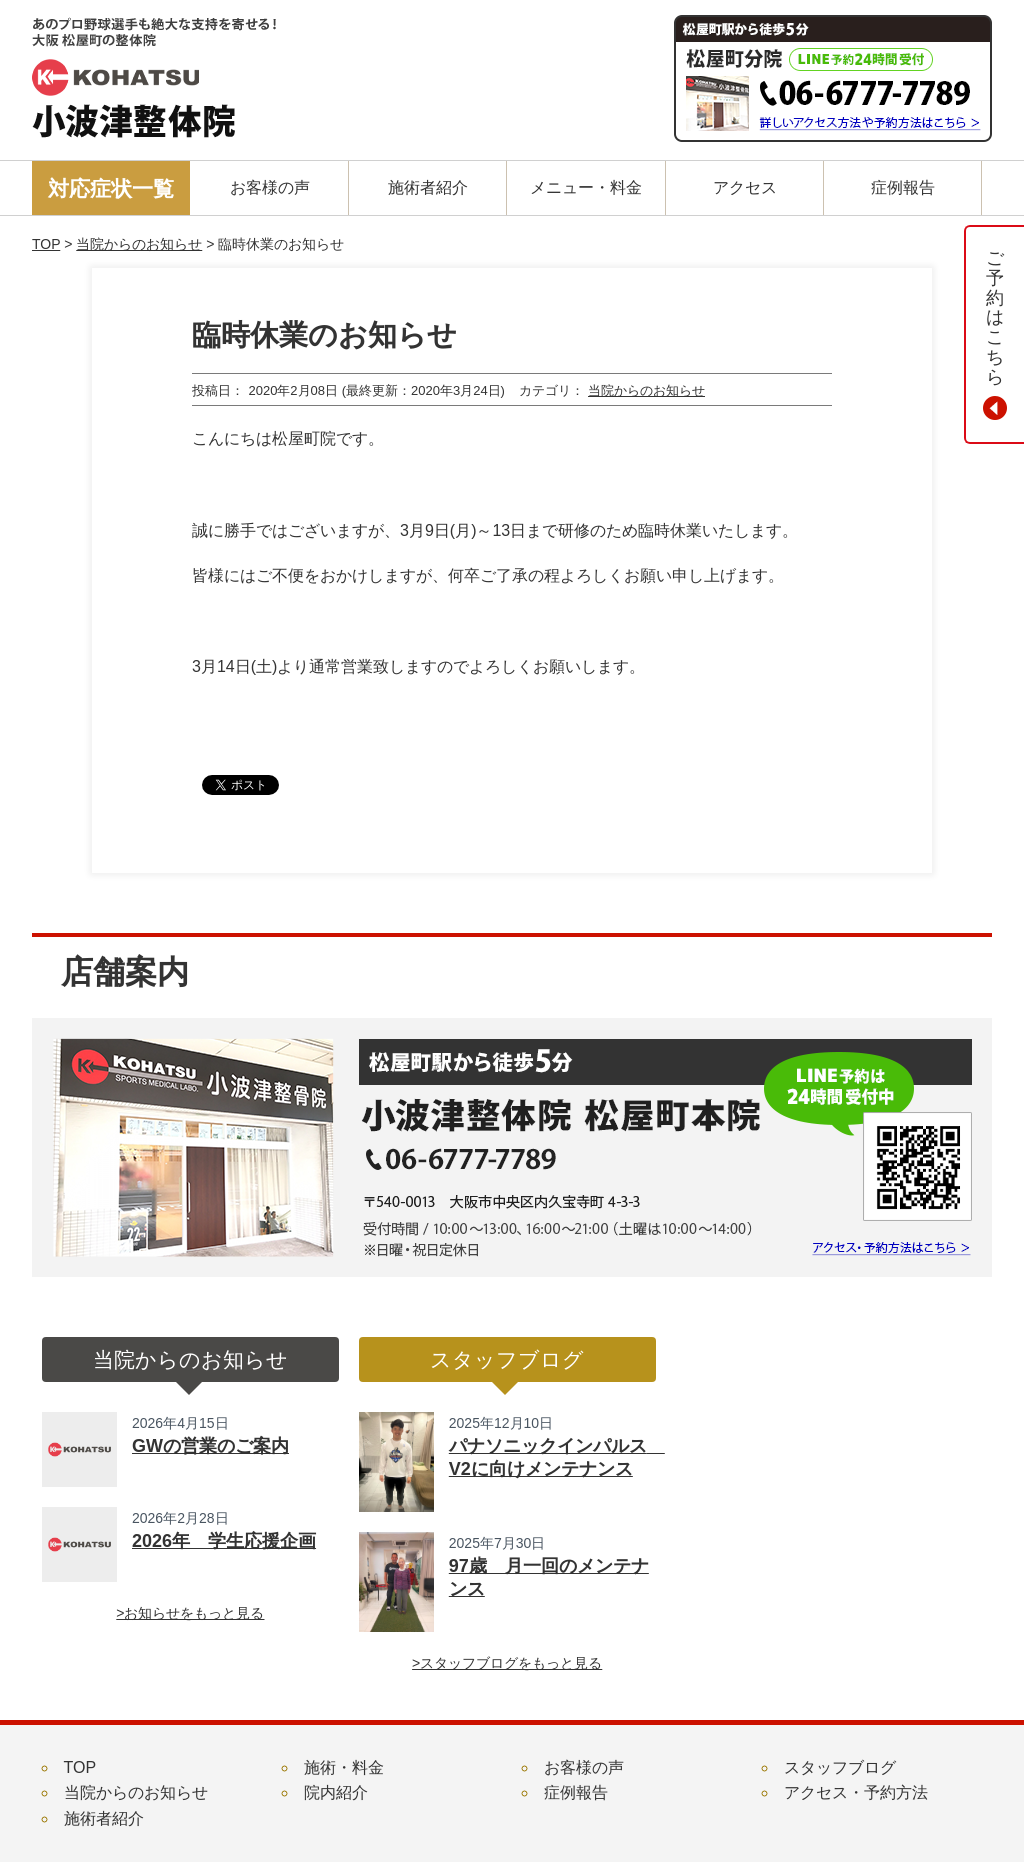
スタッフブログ (840, 1767)
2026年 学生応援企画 (224, 1541)
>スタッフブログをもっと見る (507, 1663)
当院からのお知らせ (139, 244)
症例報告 (576, 1792)
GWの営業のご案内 (210, 1446)
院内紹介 (336, 1792)
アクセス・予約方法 (856, 1792)
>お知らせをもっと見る (190, 1613)
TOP (46, 244)
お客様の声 (584, 1767)
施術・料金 (344, 1767)
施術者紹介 (104, 1818)
